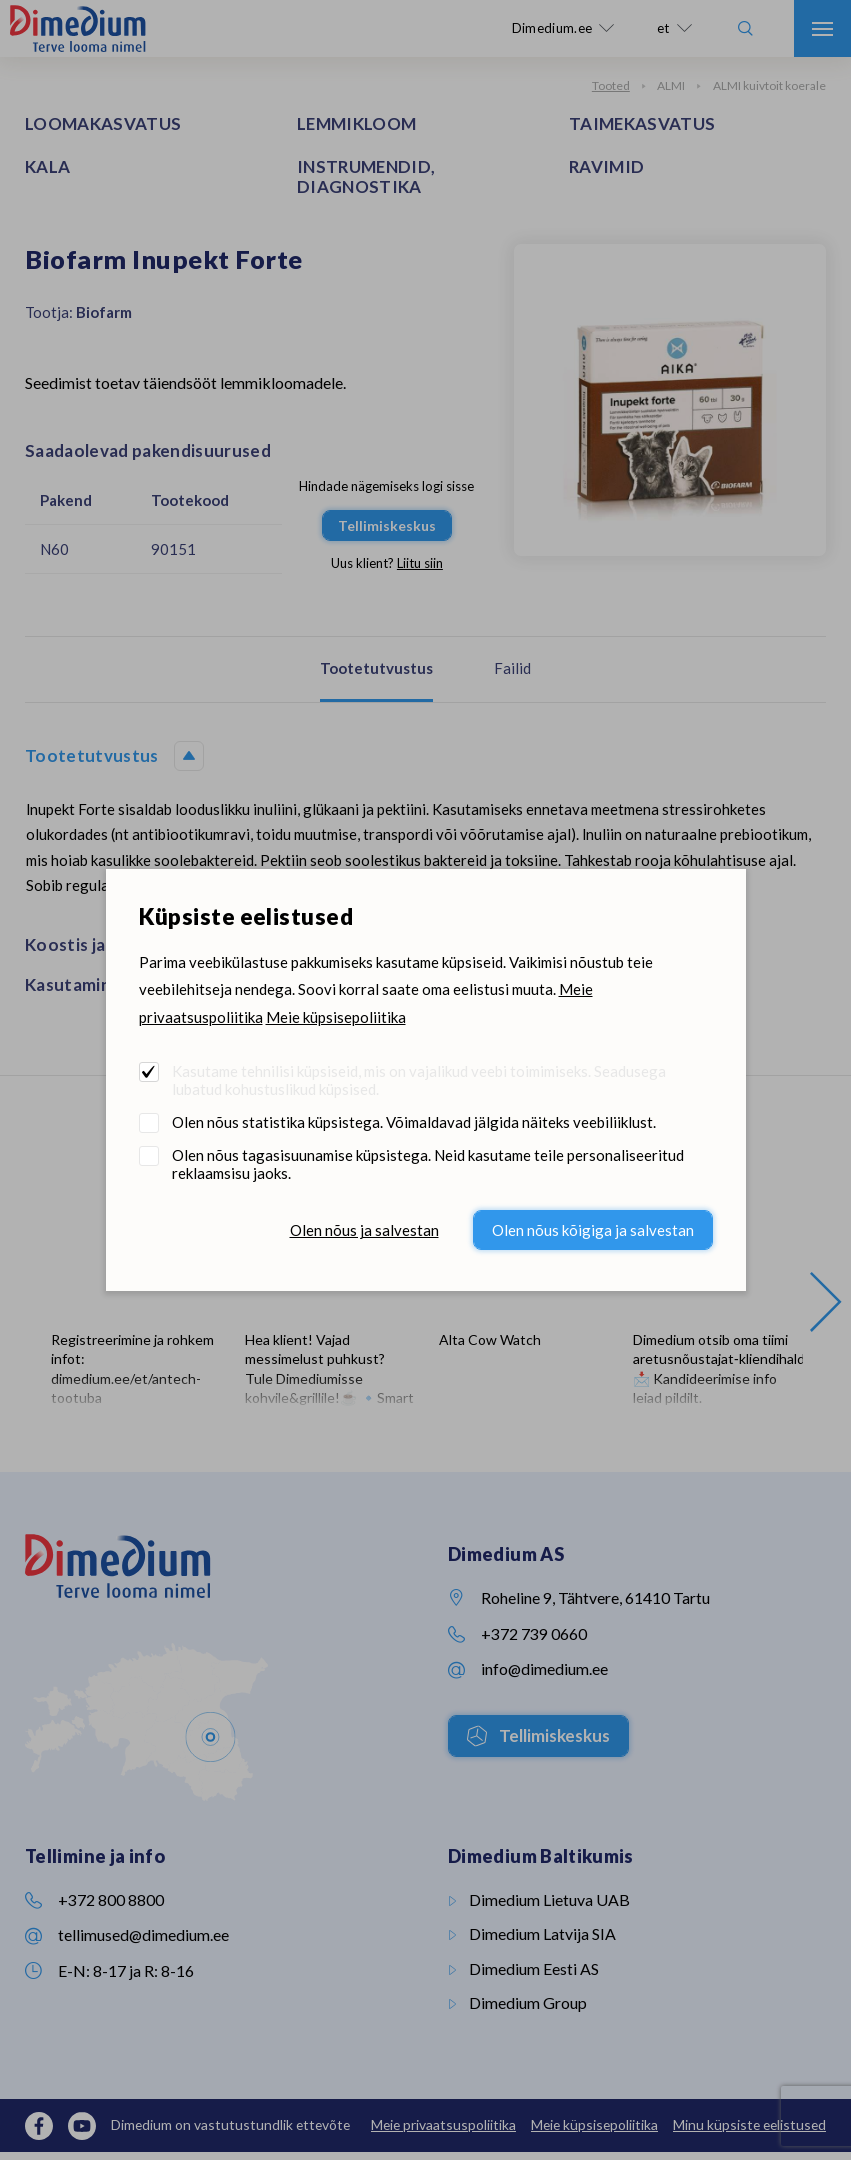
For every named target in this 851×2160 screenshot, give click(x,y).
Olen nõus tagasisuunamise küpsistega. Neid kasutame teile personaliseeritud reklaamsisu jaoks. (428, 1164)
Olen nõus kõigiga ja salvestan (593, 1230)
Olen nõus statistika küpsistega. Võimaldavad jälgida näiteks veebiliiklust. (414, 1122)
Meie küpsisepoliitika (336, 1017)
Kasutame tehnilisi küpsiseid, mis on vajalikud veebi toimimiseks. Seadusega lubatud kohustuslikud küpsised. (419, 1080)
